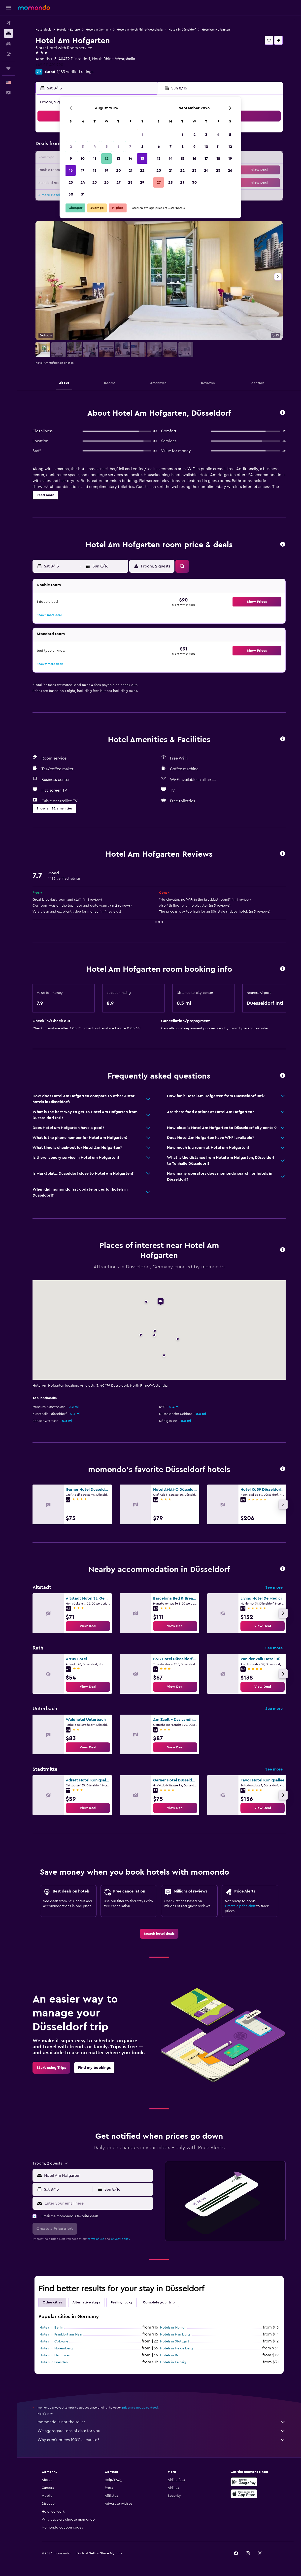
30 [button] (70, 194)
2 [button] (71, 147)
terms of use (96, 2238)
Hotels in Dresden (53, 2362)
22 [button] (142, 170)
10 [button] (83, 159)
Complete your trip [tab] (159, 2302)
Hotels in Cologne (53, 2341)
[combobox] (97, 2175)
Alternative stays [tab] (86, 2302)
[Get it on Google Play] (244, 2481)
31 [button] (83, 194)
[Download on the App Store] (244, 2493)
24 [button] (82, 182)
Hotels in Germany (98, 29)
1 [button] (142, 135)
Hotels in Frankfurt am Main (60, 2334)
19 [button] (106, 170)
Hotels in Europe (68, 29)
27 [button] (118, 182)
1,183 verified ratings (75, 72)
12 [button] (106, 159)
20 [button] (118, 170)
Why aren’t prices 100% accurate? (161, 2440)
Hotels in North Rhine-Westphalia (140, 29)
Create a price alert (240, 1906)
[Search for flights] (8, 23)
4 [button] (95, 147)
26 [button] (106, 182)
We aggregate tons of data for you (161, 2431)
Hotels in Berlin (51, 2327)
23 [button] (70, 182)
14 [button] (130, 159)
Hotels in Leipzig (173, 2362)
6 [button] (118, 147)
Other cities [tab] (52, 2302)
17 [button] (82, 170)
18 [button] (95, 170)
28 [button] (130, 182)
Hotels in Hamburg (175, 2334)
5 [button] (106, 147)
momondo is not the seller (161, 2422)
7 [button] (130, 147)
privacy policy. (121, 2238)
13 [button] (118, 159)
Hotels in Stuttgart (174, 2341)
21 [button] (130, 170)
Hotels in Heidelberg (176, 2348)
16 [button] (71, 170)
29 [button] (142, 182)
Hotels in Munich (173, 2327)
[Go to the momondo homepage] (34, 7)
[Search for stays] (8, 33)
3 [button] (83, 147)
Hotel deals (43, 29)
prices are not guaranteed (140, 2407)
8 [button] (142, 147)
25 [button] (94, 182)
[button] (8, 7)
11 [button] (94, 159)
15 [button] (142, 159)
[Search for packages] (8, 54)
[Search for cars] (8, 44)
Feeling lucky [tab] (122, 2302)
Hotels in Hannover (54, 2355)
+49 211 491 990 (49, 65)
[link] (88, 1626)
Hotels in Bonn (171, 2355)
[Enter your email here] (97, 2203)
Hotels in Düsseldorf (182, 29)
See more (274, 1587)
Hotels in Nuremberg (56, 2348)
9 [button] (71, 159)
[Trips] (8, 68)
